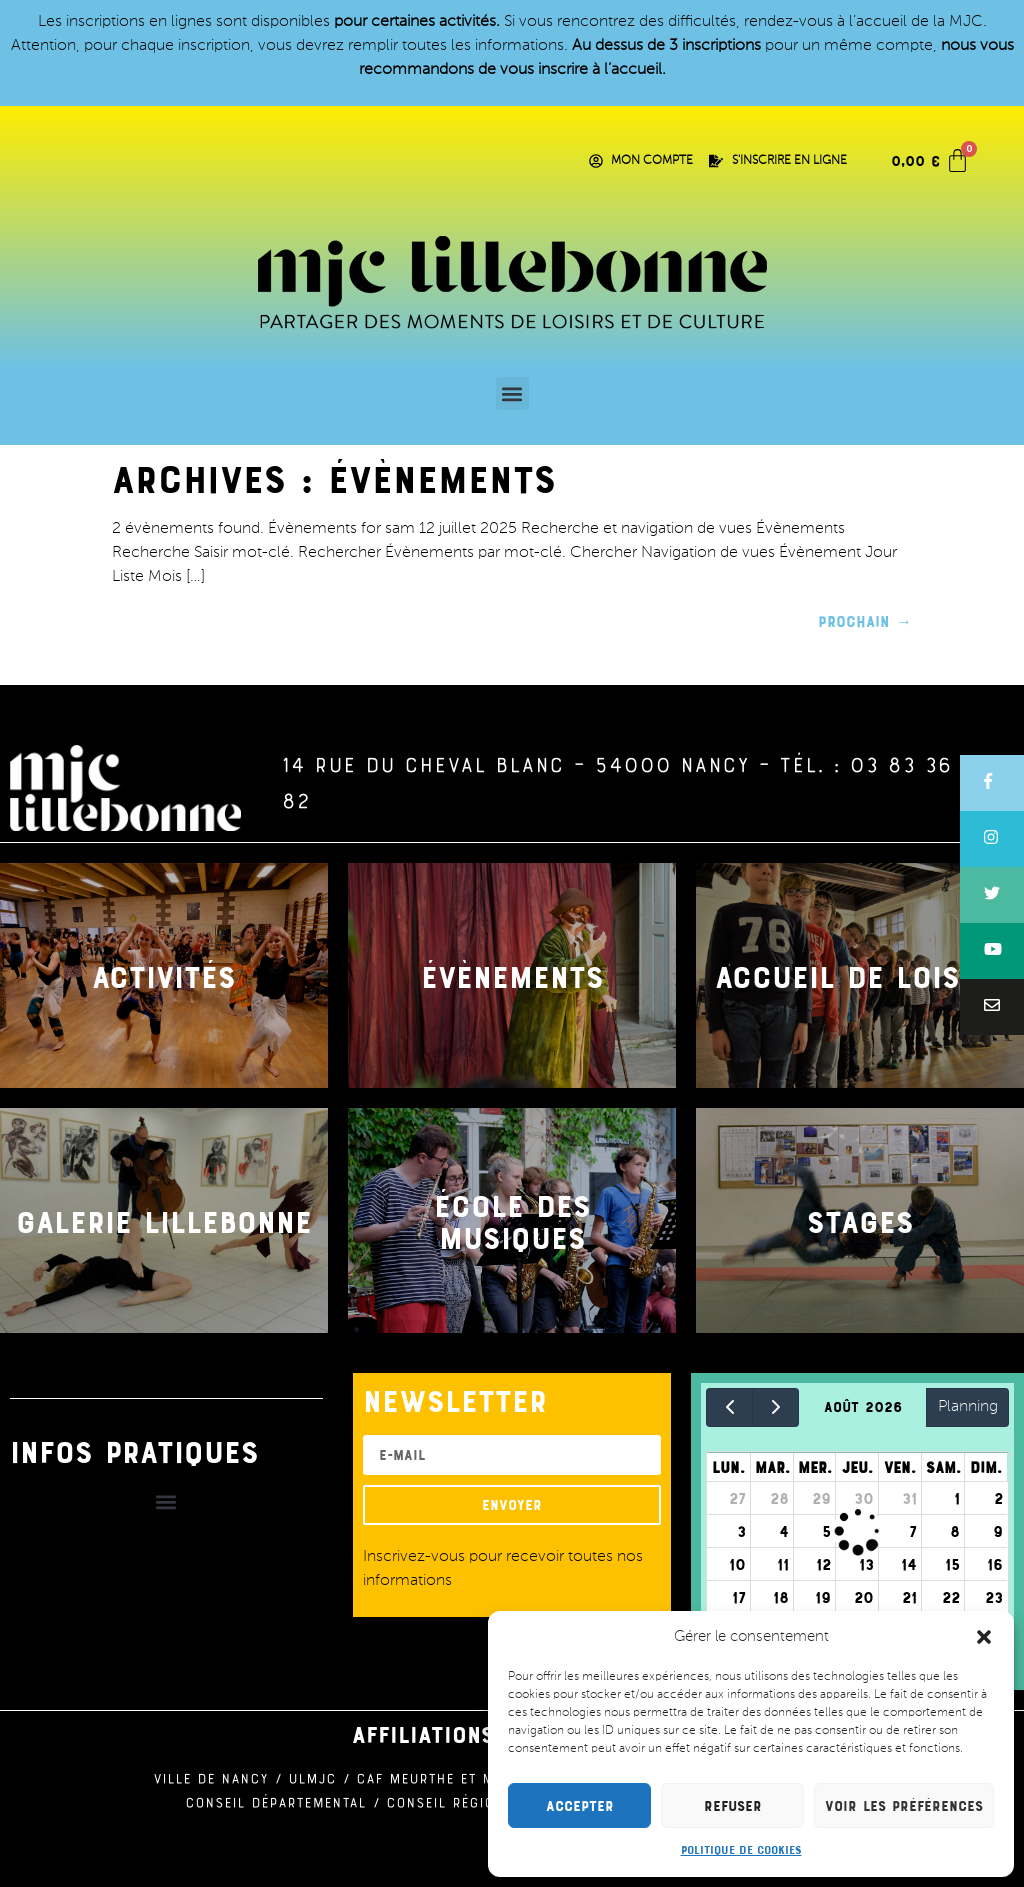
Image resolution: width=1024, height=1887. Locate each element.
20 (864, 1597)
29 (821, 1498)
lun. (728, 1467)
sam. (943, 1467)
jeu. (857, 1467)
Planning (968, 1407)
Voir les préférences (904, 1805)
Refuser (733, 1805)
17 (739, 1597)
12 (823, 1564)
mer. (815, 1467)
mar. (772, 1467)
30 (864, 1498)
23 (994, 1597)
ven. (900, 1467)
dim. (986, 1467)
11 (783, 1564)
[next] (775, 1407)
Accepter (580, 1805)
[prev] (729, 1407)
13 (866, 1564)
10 (737, 1564)
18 (781, 1597)
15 (952, 1564)
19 (823, 1597)
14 (909, 1564)
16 (995, 1564)
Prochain (865, 621)
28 (779, 1498)
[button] (984, 1637)
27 (737, 1498)
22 (951, 1597)
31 (909, 1498)
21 (909, 1597)
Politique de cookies (741, 1849)
